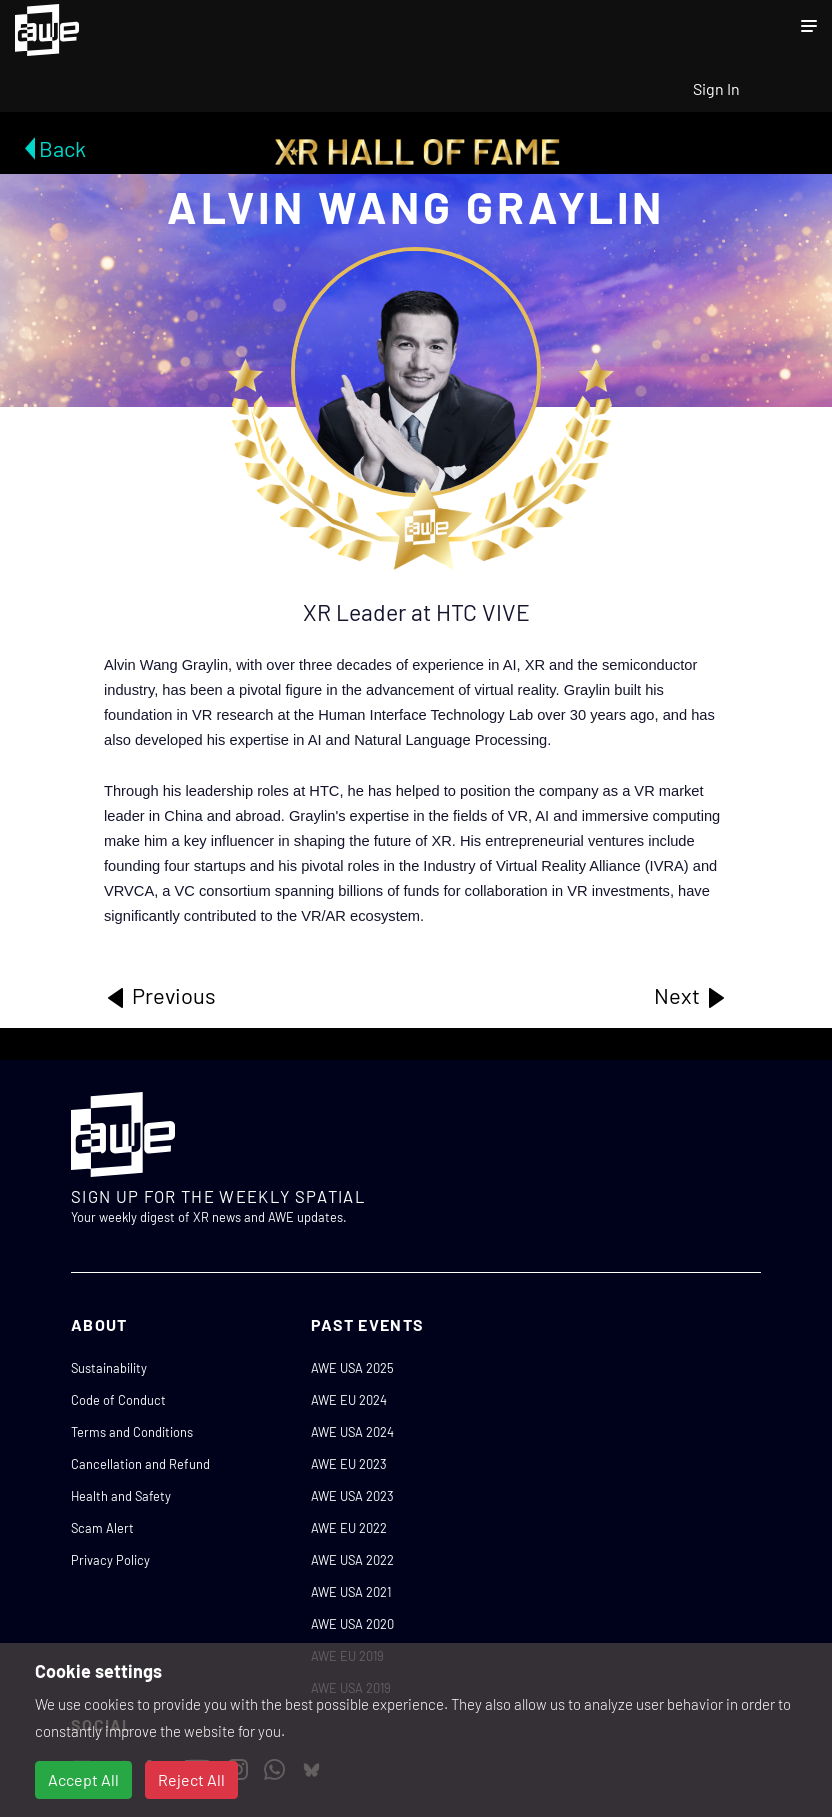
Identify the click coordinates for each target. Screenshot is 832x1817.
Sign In (716, 88)
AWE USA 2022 (352, 1560)
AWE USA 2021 (351, 1592)
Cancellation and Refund (140, 1464)
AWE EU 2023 (349, 1464)
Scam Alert (102, 1528)
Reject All (191, 1779)
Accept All (83, 1779)
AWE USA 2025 (352, 1368)
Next (691, 996)
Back (62, 148)
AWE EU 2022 (349, 1528)
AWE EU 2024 (349, 1400)
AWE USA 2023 (352, 1496)
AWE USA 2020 (352, 1624)
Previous (160, 996)
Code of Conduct (118, 1400)
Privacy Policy (110, 1560)
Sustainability (109, 1368)
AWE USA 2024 (352, 1432)
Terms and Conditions (132, 1432)
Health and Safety (121, 1496)
